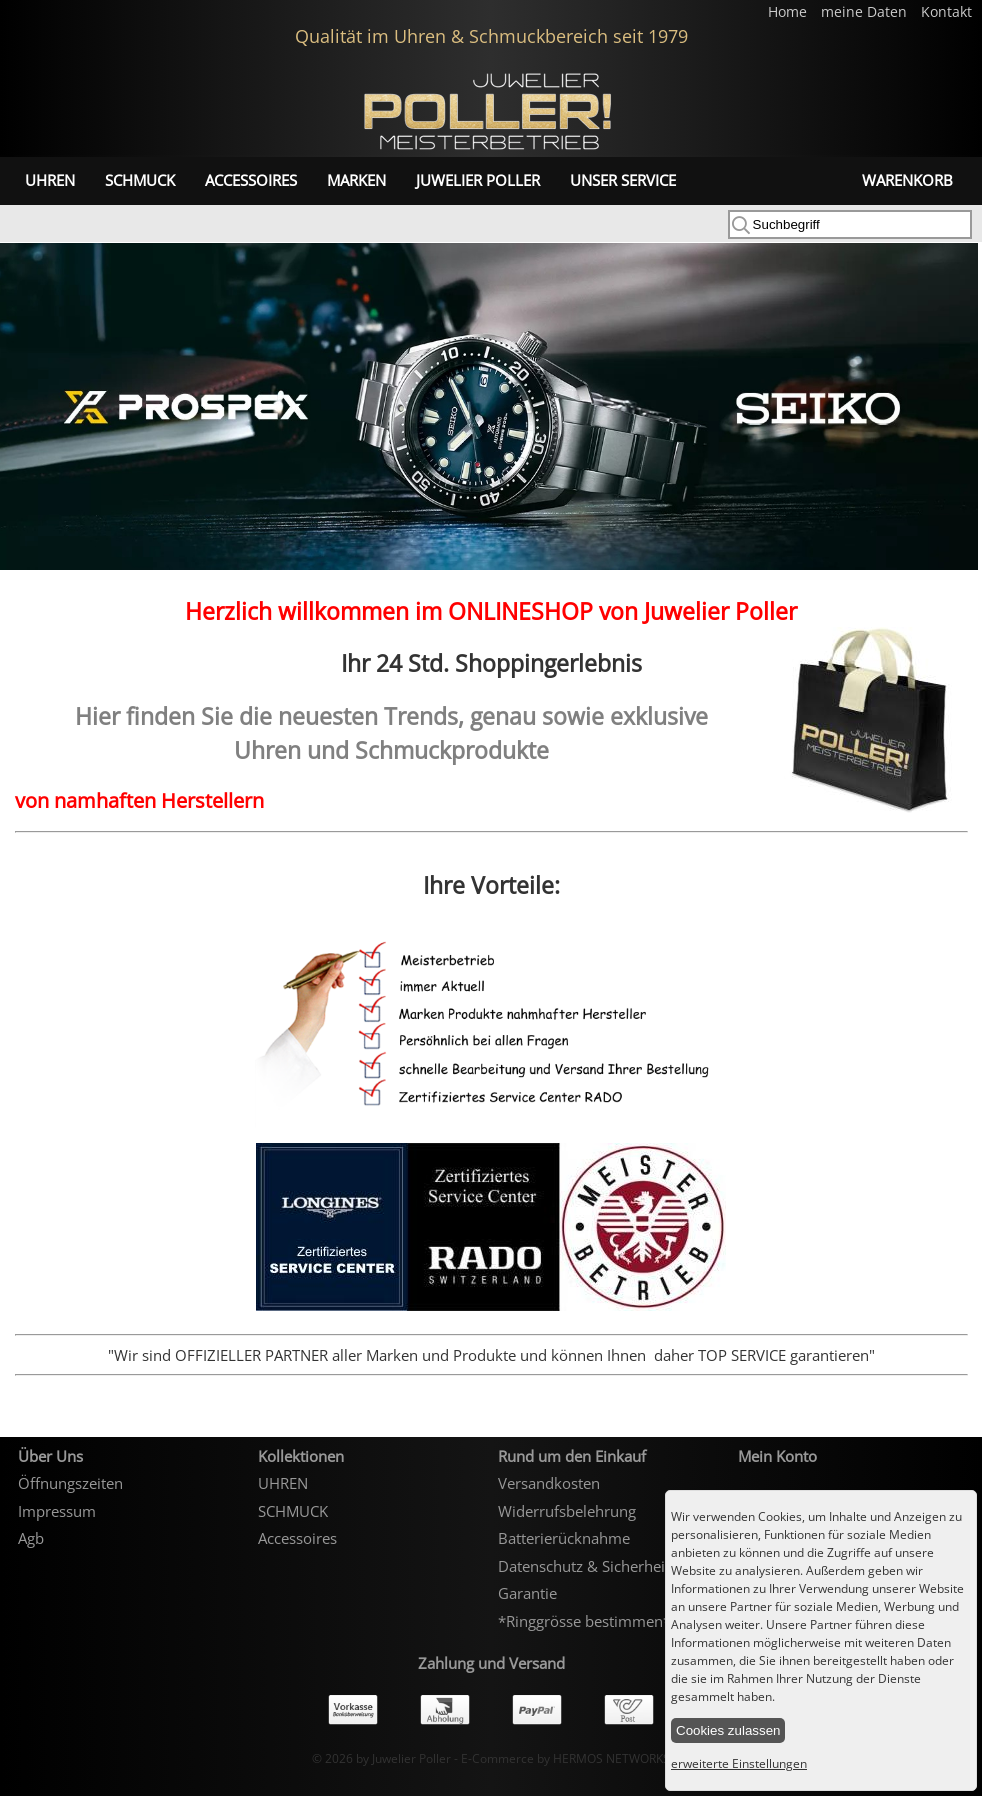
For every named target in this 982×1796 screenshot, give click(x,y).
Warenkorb (907, 180)
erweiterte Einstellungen (739, 1763)
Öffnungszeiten (70, 1483)
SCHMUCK (140, 180)
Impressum (57, 1511)
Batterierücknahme (564, 1538)
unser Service (623, 180)
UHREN (50, 180)
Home (789, 12)
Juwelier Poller (478, 180)
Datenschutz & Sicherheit (584, 1566)
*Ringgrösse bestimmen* (584, 1621)
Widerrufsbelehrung (567, 1511)
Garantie (527, 1593)
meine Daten (866, 12)
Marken (356, 180)
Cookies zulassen (728, 1730)
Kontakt (946, 12)
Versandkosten (549, 1483)
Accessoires (251, 180)
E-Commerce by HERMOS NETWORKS (565, 1758)
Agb (31, 1538)
